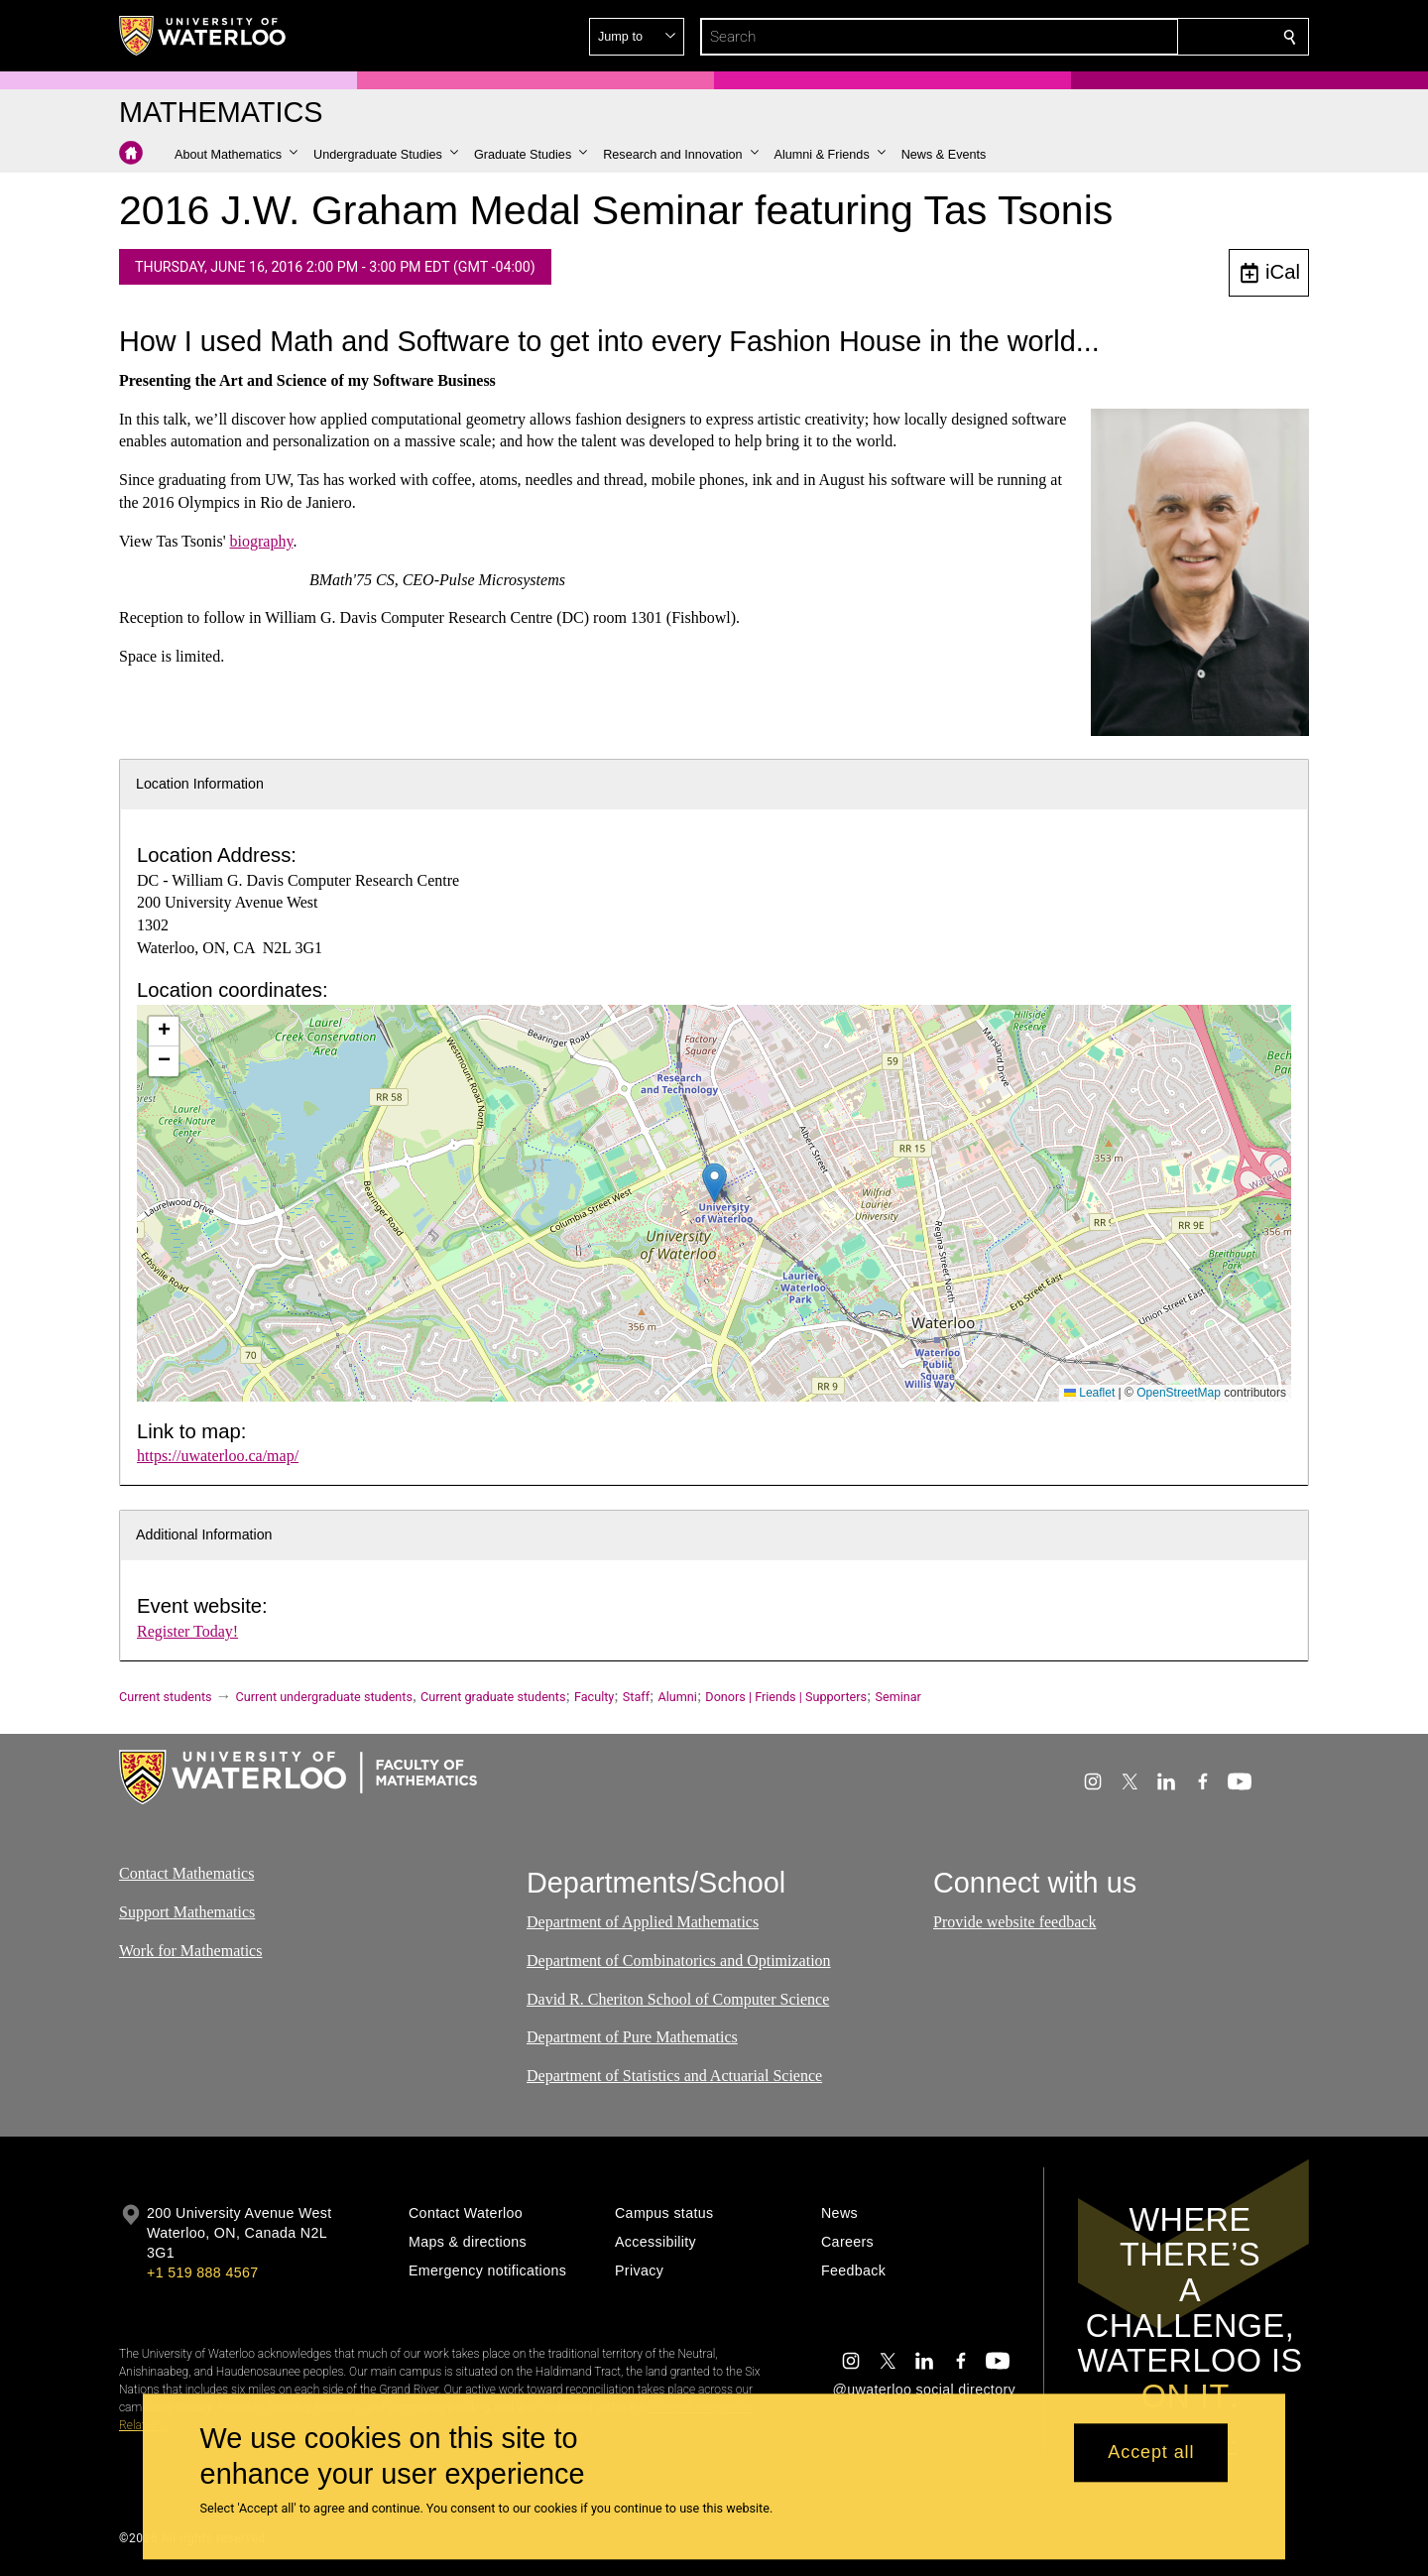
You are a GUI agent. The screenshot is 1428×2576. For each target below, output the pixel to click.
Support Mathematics (187, 1911)
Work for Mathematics (190, 1950)
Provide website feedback (1014, 1922)
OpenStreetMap (1178, 1393)
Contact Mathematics (186, 1873)
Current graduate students (492, 1696)
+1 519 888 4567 (202, 2272)
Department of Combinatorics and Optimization (679, 1960)
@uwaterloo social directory (924, 2389)
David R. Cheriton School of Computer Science (678, 1999)
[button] (1146, 37)
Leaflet (1089, 1393)
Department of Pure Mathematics (632, 2037)
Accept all (1151, 2453)
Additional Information (204, 1534)
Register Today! (187, 1631)
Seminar (897, 1696)
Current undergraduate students (324, 1696)
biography (262, 541)
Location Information (200, 784)
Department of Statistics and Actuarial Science (674, 2076)
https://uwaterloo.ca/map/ (217, 1455)
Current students (165, 1696)
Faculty (594, 1696)
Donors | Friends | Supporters (786, 1696)
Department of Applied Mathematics (643, 1922)
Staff (636, 1696)
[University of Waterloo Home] (203, 36)
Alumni (677, 1696)
